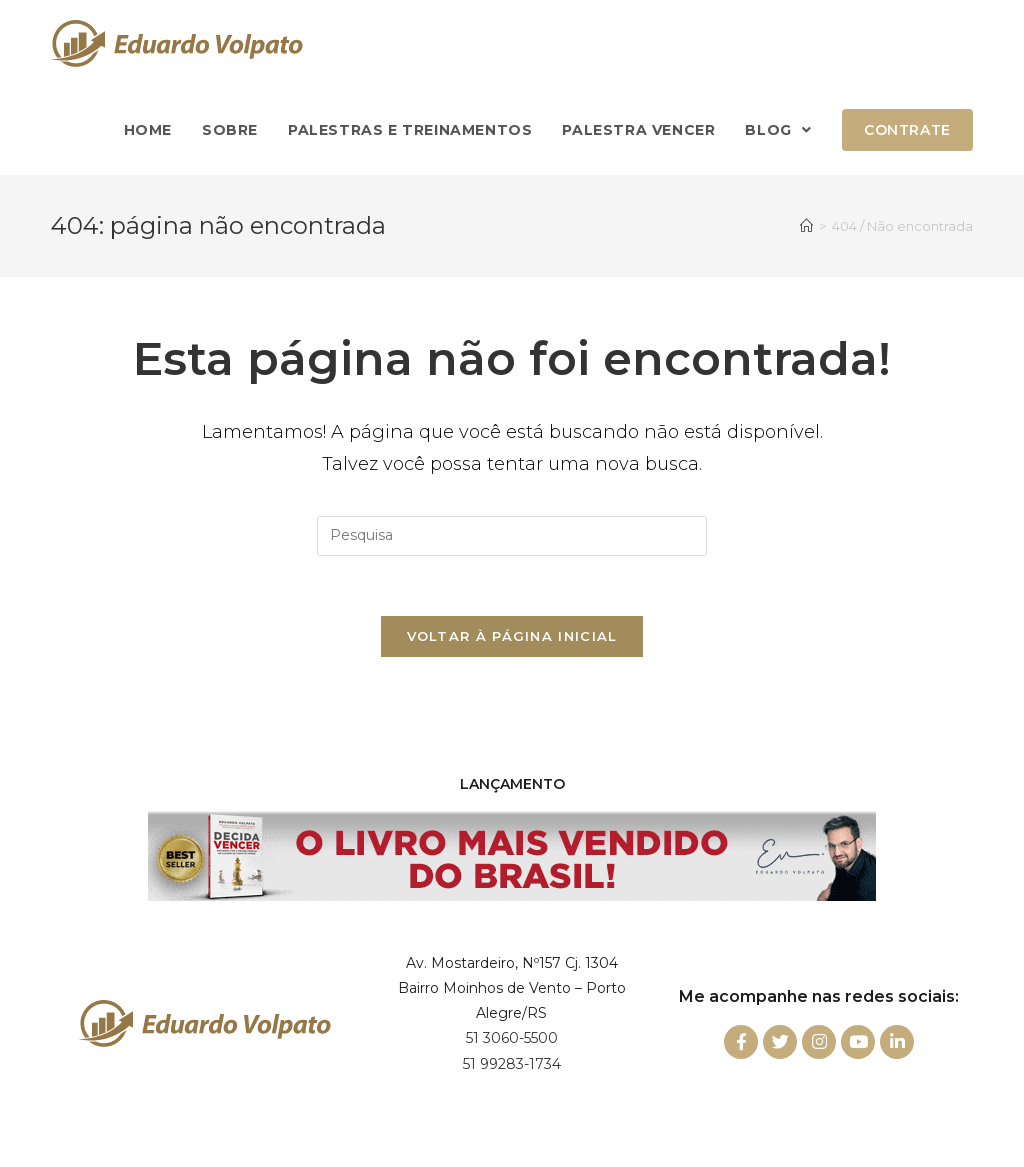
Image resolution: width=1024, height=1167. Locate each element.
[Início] (806, 226)
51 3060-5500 (512, 1038)
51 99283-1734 (512, 1064)
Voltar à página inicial (512, 636)
